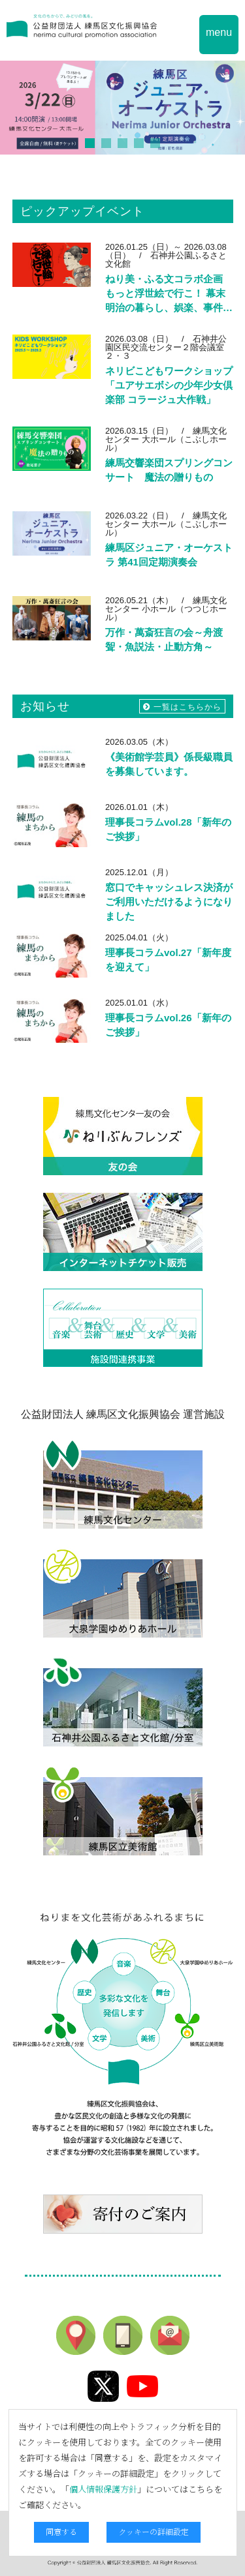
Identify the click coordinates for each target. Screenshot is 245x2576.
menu (219, 32)
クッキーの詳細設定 (153, 2531)
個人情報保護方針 (103, 2489)
